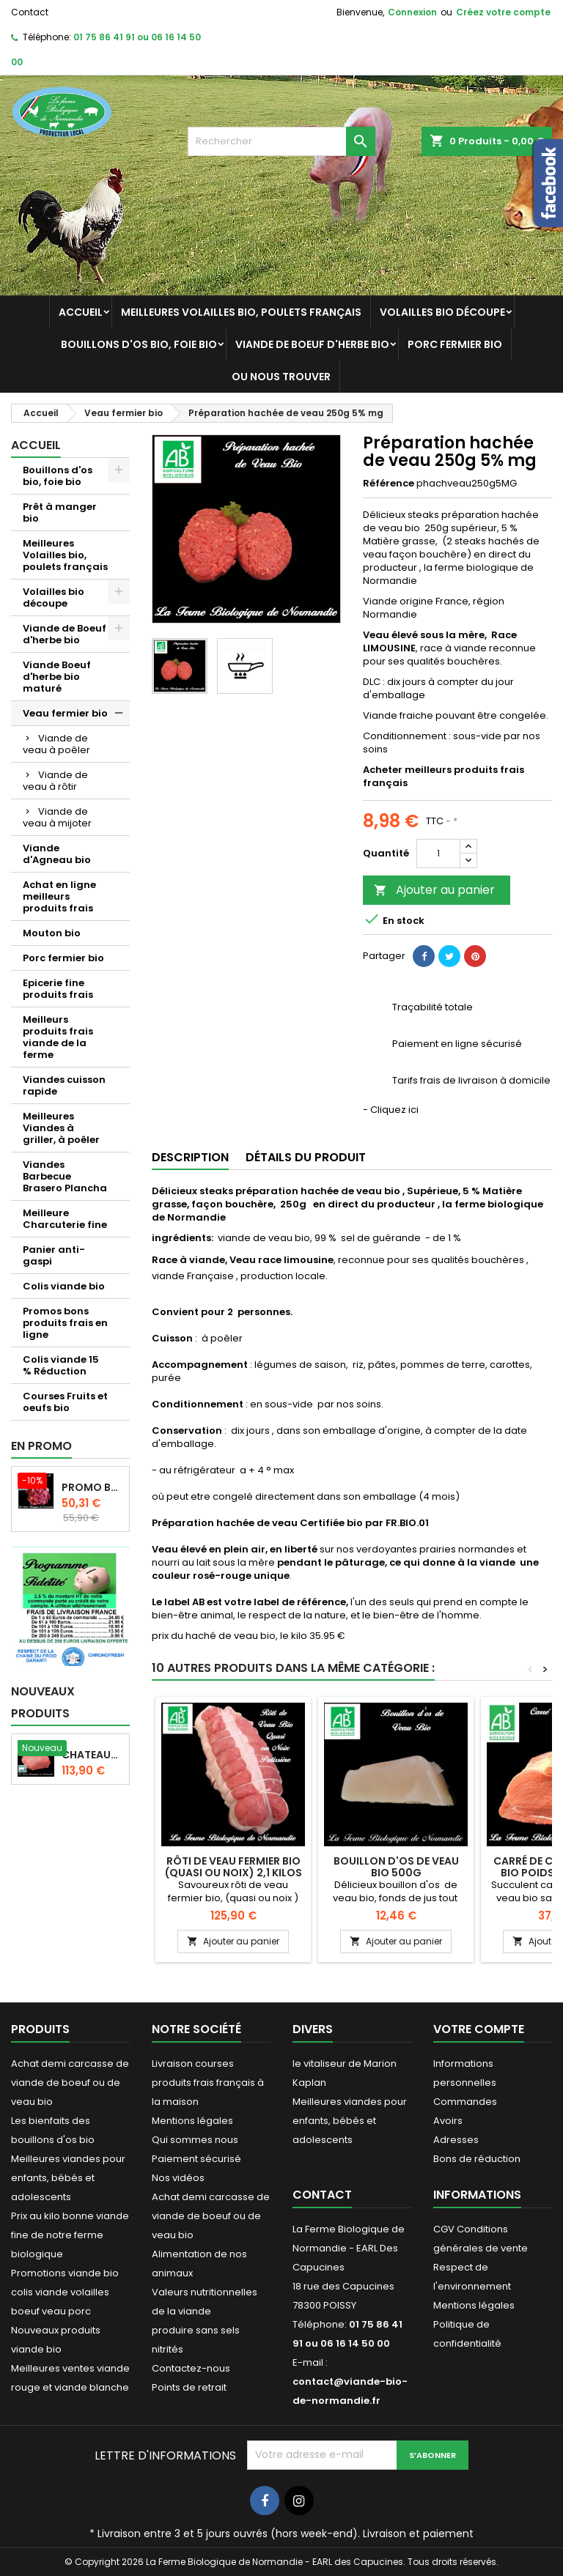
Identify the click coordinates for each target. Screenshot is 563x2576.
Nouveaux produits (43, 1702)
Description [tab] (190, 1157)
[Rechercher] (281, 141)
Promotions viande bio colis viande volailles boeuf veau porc (65, 2292)
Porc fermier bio (455, 344)
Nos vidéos (178, 2178)
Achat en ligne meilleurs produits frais (59, 896)
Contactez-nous (191, 2368)
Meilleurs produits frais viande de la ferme (58, 1037)
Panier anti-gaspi (54, 1255)
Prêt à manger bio (60, 512)
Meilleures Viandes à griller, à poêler (61, 1128)
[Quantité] (438, 853)
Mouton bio (52, 933)
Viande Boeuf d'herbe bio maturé (57, 676)
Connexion (412, 12)
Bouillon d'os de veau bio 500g (396, 1867)
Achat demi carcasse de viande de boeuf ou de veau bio (70, 2083)
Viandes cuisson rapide (64, 1085)
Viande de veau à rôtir (55, 780)
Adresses (456, 2140)
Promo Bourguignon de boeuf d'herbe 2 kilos (92, 1487)
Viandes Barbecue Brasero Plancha (65, 1176)
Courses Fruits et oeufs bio (65, 1402)
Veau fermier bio (65, 713)
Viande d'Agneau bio (57, 854)
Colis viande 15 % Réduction (61, 1365)
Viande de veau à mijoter (57, 817)
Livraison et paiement (418, 2533)
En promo (41, 1445)
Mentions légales (192, 2121)
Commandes (465, 2102)
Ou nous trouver (281, 376)
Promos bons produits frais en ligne (65, 1322)
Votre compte (478, 2029)
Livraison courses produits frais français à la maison (208, 2083)
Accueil (81, 312)
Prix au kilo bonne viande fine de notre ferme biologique (70, 2235)
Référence (388, 483)
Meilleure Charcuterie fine (65, 1219)
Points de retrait (189, 2387)
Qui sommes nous (195, 2140)
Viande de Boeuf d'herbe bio (312, 344)
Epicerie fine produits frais (58, 989)
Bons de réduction (476, 2159)
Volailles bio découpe (442, 312)
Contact (29, 12)
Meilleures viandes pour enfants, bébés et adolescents (68, 2178)
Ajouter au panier (434, 889)
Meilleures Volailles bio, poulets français (241, 312)
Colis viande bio (64, 1286)
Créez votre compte (503, 12)
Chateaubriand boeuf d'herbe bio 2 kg (92, 1755)
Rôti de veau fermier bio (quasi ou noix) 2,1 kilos (233, 1867)
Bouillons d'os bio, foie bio (139, 344)
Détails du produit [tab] (306, 1157)
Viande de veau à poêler (56, 744)
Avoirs (448, 2121)
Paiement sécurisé (196, 2159)
